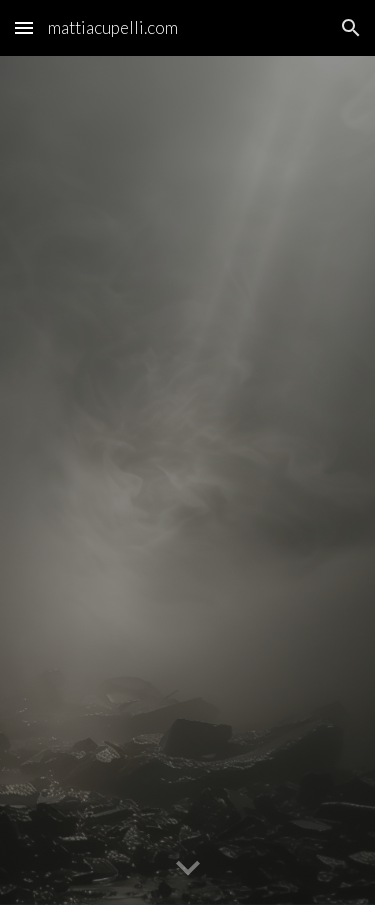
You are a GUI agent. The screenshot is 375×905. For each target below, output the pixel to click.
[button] (24, 27)
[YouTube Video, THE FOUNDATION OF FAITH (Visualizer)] (188, 494)
